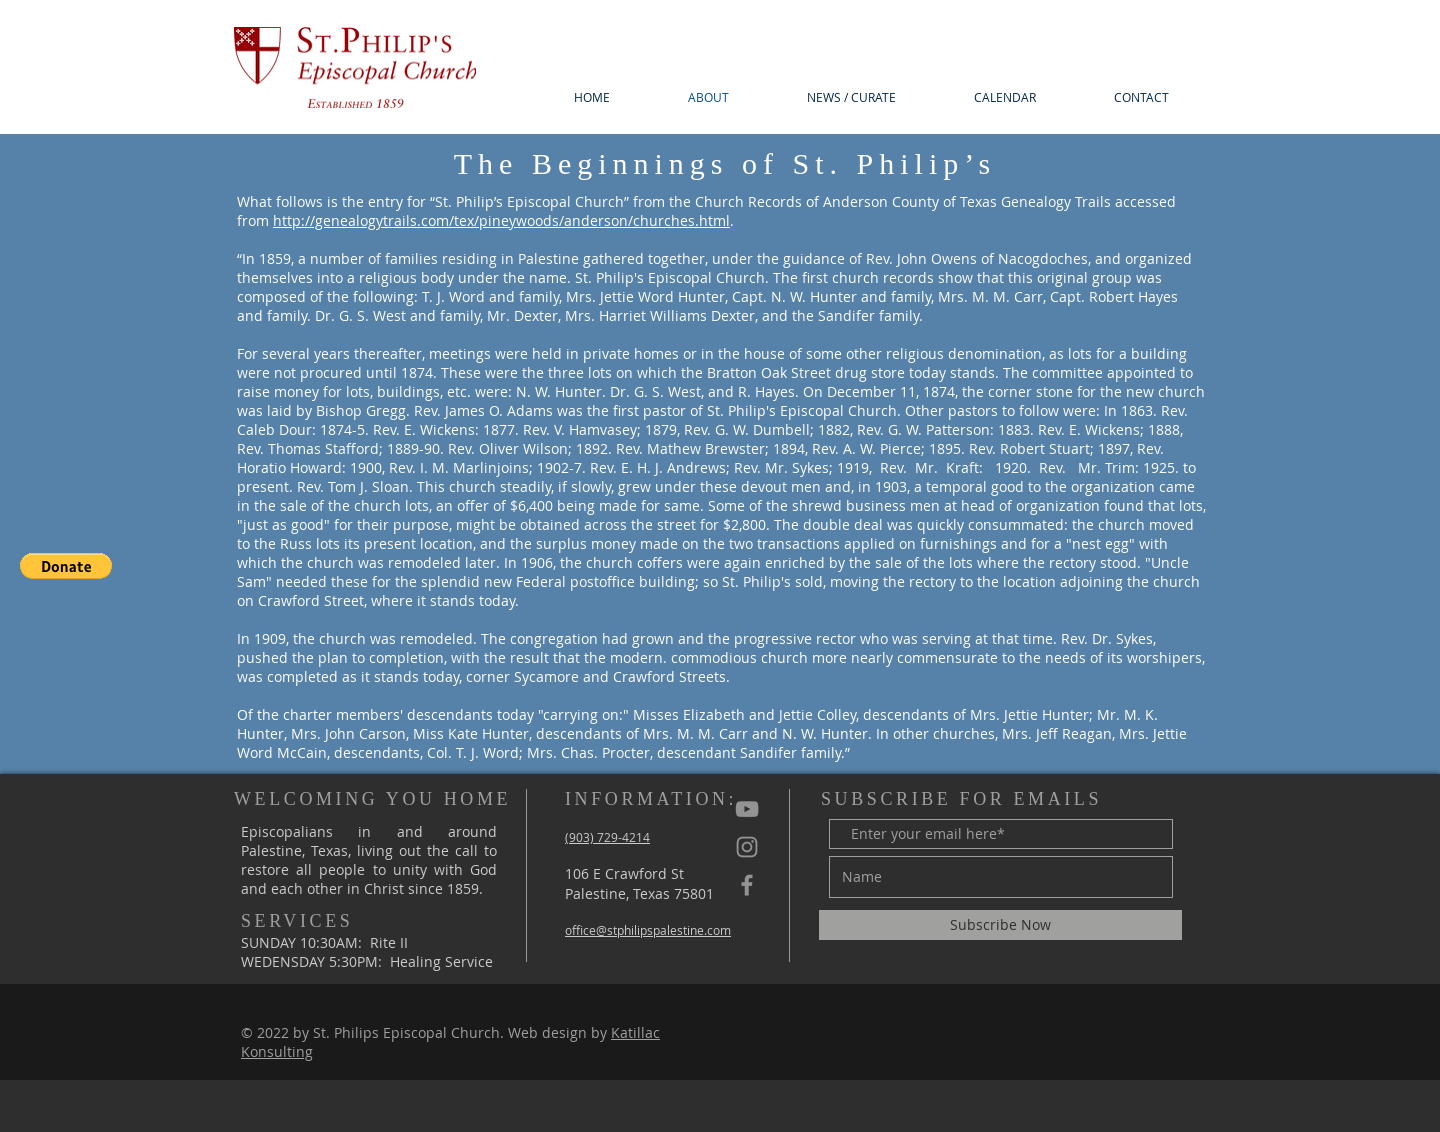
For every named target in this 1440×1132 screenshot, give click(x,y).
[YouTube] (747, 809)
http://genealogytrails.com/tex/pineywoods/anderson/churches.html (501, 220)
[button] (66, 566)
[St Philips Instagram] (747, 847)
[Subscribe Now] (1000, 925)
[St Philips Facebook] (747, 885)
